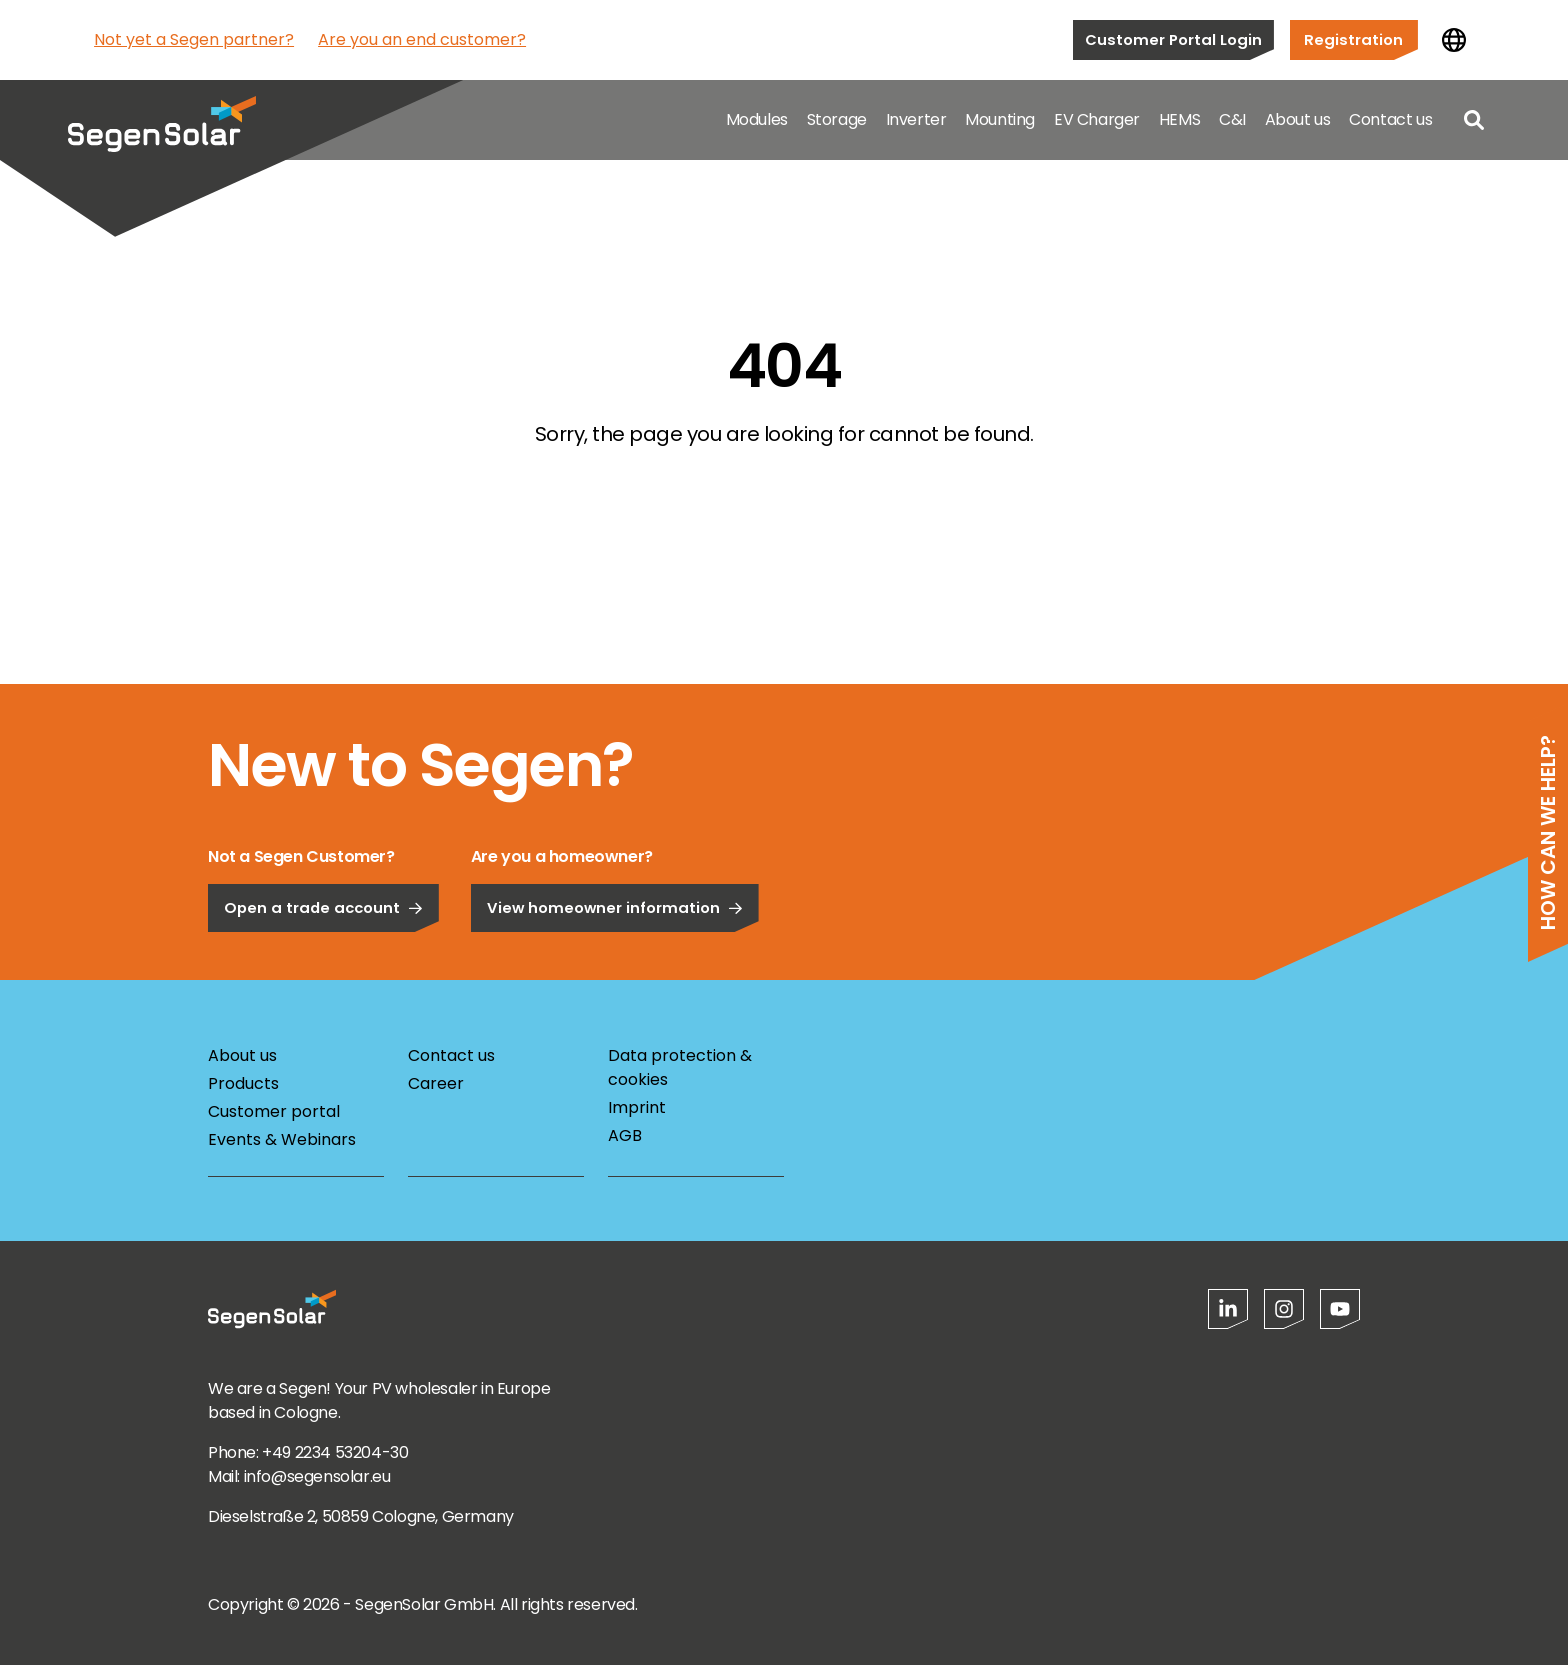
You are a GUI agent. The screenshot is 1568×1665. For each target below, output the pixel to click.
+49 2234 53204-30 (335, 1452)
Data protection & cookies (680, 1067)
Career (436, 1083)
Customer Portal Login (1173, 39)
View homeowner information (615, 963)
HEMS (1179, 119)
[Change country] (1454, 40)
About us (1298, 119)
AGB (625, 1135)
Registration (1353, 39)
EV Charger (1097, 119)
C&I (1232, 119)
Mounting (1000, 119)
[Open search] (1474, 120)
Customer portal (274, 1111)
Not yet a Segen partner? (194, 39)
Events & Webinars (282, 1139)
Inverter (916, 119)
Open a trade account (323, 963)
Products (243, 1083)
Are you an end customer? (422, 39)
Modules (757, 119)
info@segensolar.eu (317, 1476)
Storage (837, 119)
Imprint (637, 1107)
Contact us (1390, 119)
